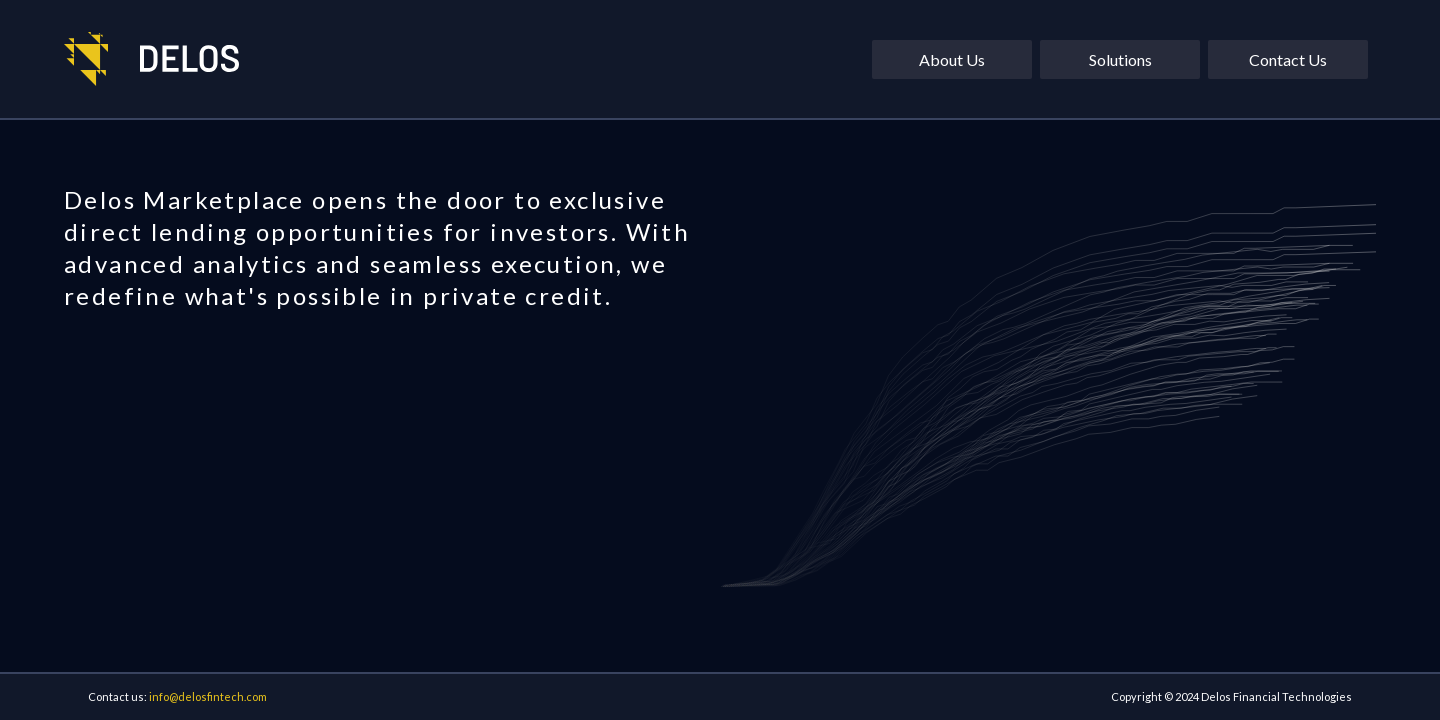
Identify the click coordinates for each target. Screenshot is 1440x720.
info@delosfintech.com (208, 696)
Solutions (1120, 59)
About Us (952, 59)
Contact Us (1288, 59)
